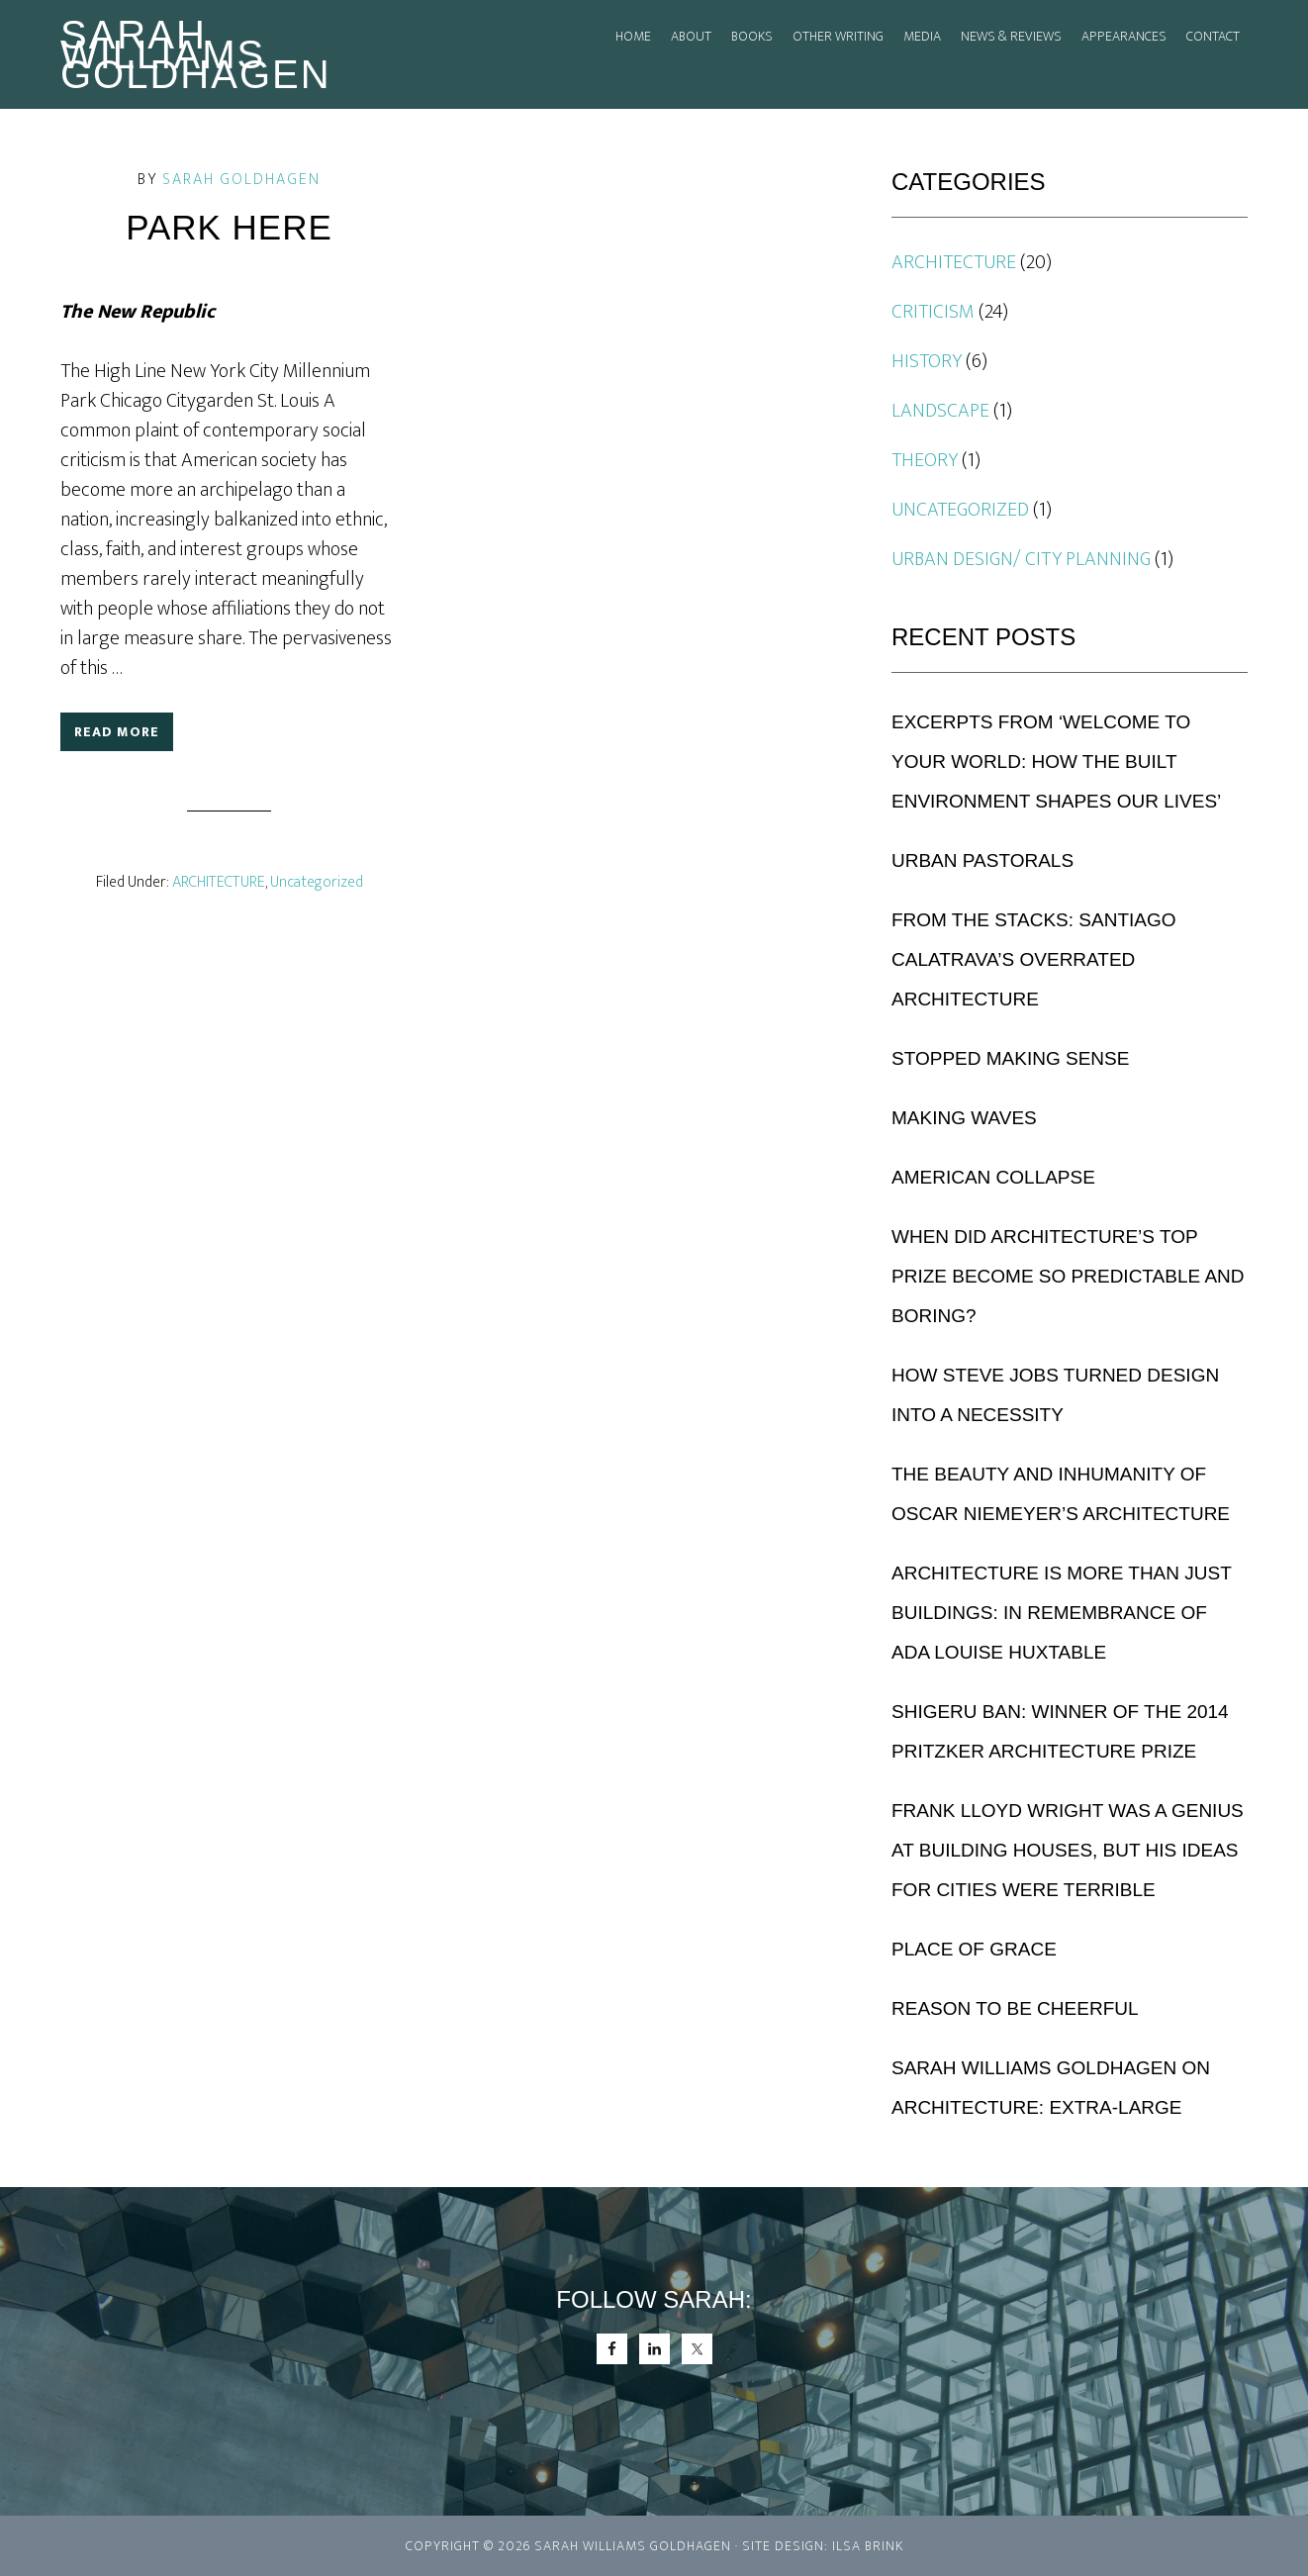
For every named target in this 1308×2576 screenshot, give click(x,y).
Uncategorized (316, 882)
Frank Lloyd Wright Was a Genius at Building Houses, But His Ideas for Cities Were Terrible (1067, 1850)
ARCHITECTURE (218, 882)
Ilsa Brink (867, 2545)
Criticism (933, 312)
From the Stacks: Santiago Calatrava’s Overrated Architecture (1033, 959)
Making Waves (964, 1117)
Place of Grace (974, 1949)
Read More (116, 731)
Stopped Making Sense (1010, 1058)
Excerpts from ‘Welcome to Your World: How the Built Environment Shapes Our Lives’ (1056, 761)
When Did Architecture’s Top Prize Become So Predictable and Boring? (1068, 1276)
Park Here (229, 227)
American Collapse (993, 1177)
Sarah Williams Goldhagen (195, 54)
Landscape (940, 411)
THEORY (924, 460)
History (926, 361)
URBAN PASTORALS (982, 860)
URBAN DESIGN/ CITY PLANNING (1021, 559)
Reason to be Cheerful (1015, 2008)
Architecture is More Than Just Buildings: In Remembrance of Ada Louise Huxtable (1061, 1613)
